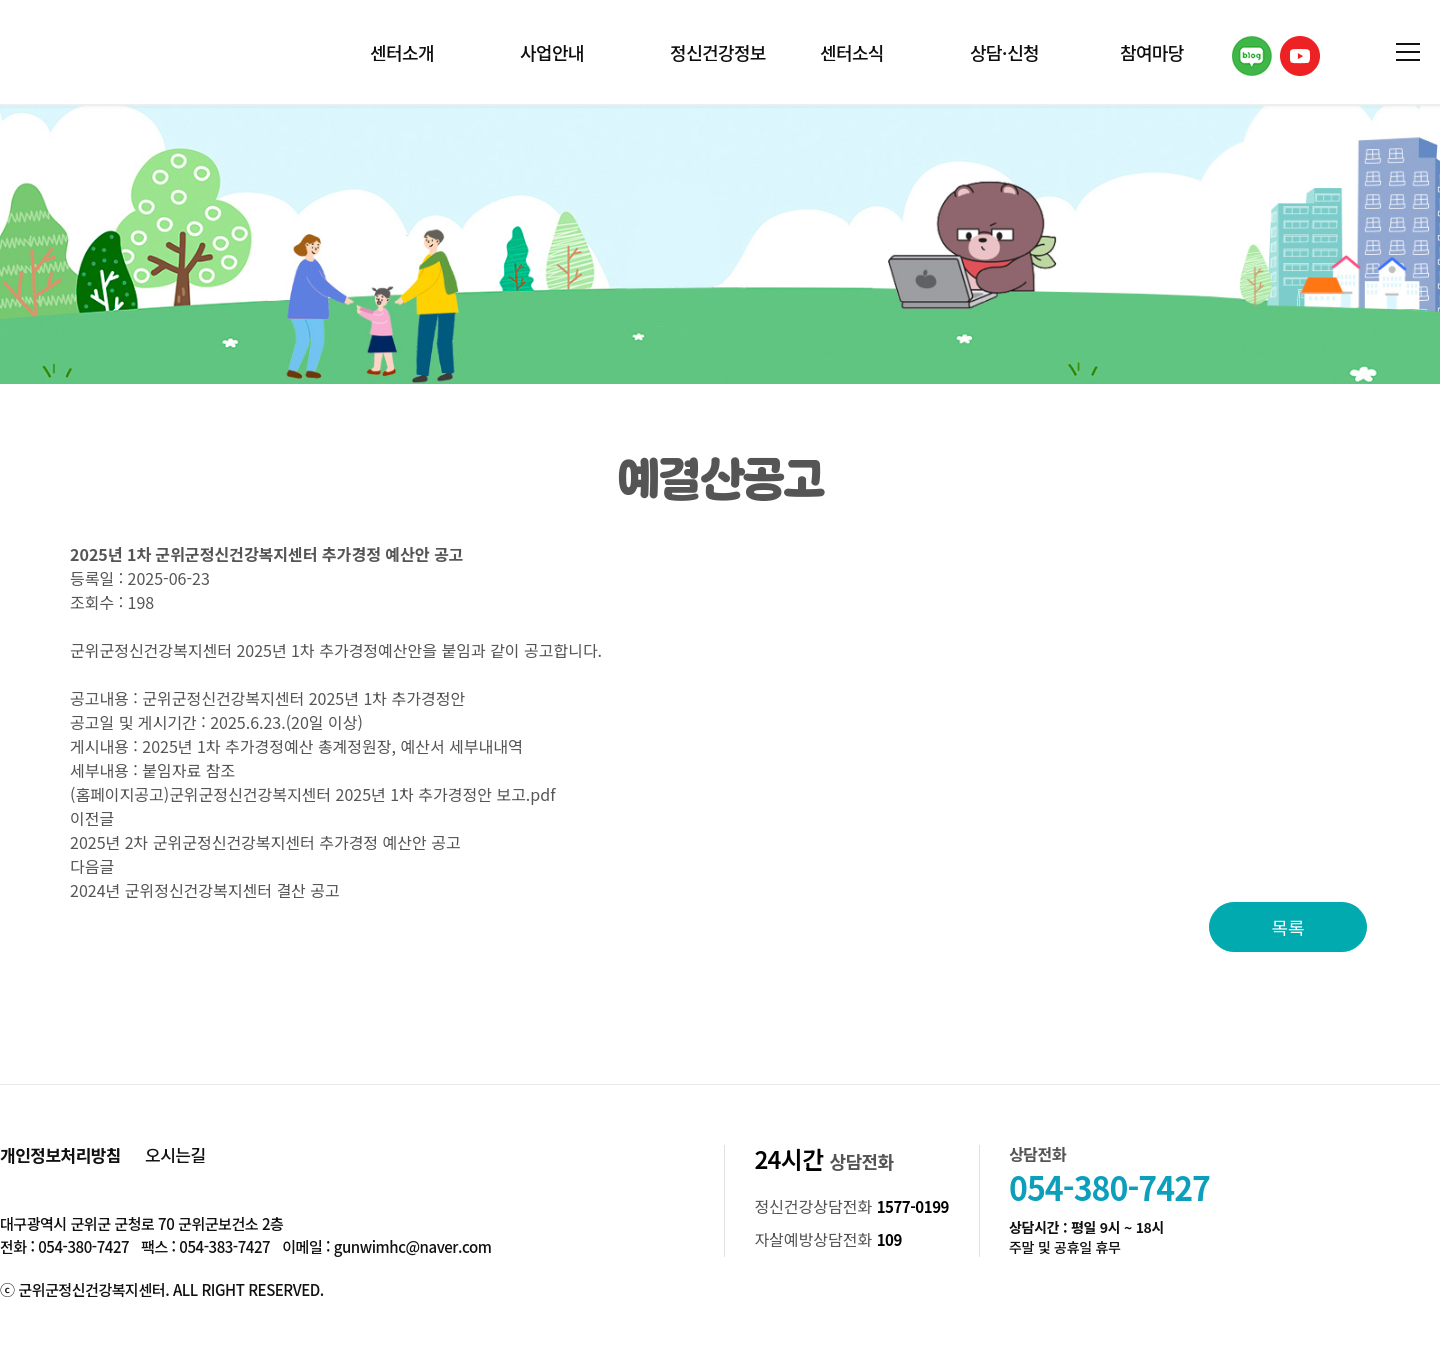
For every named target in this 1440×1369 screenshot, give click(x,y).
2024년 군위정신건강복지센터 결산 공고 (205, 890)
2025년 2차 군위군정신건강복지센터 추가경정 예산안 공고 (265, 842)
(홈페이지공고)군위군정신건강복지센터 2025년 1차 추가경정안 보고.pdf (312, 794)
